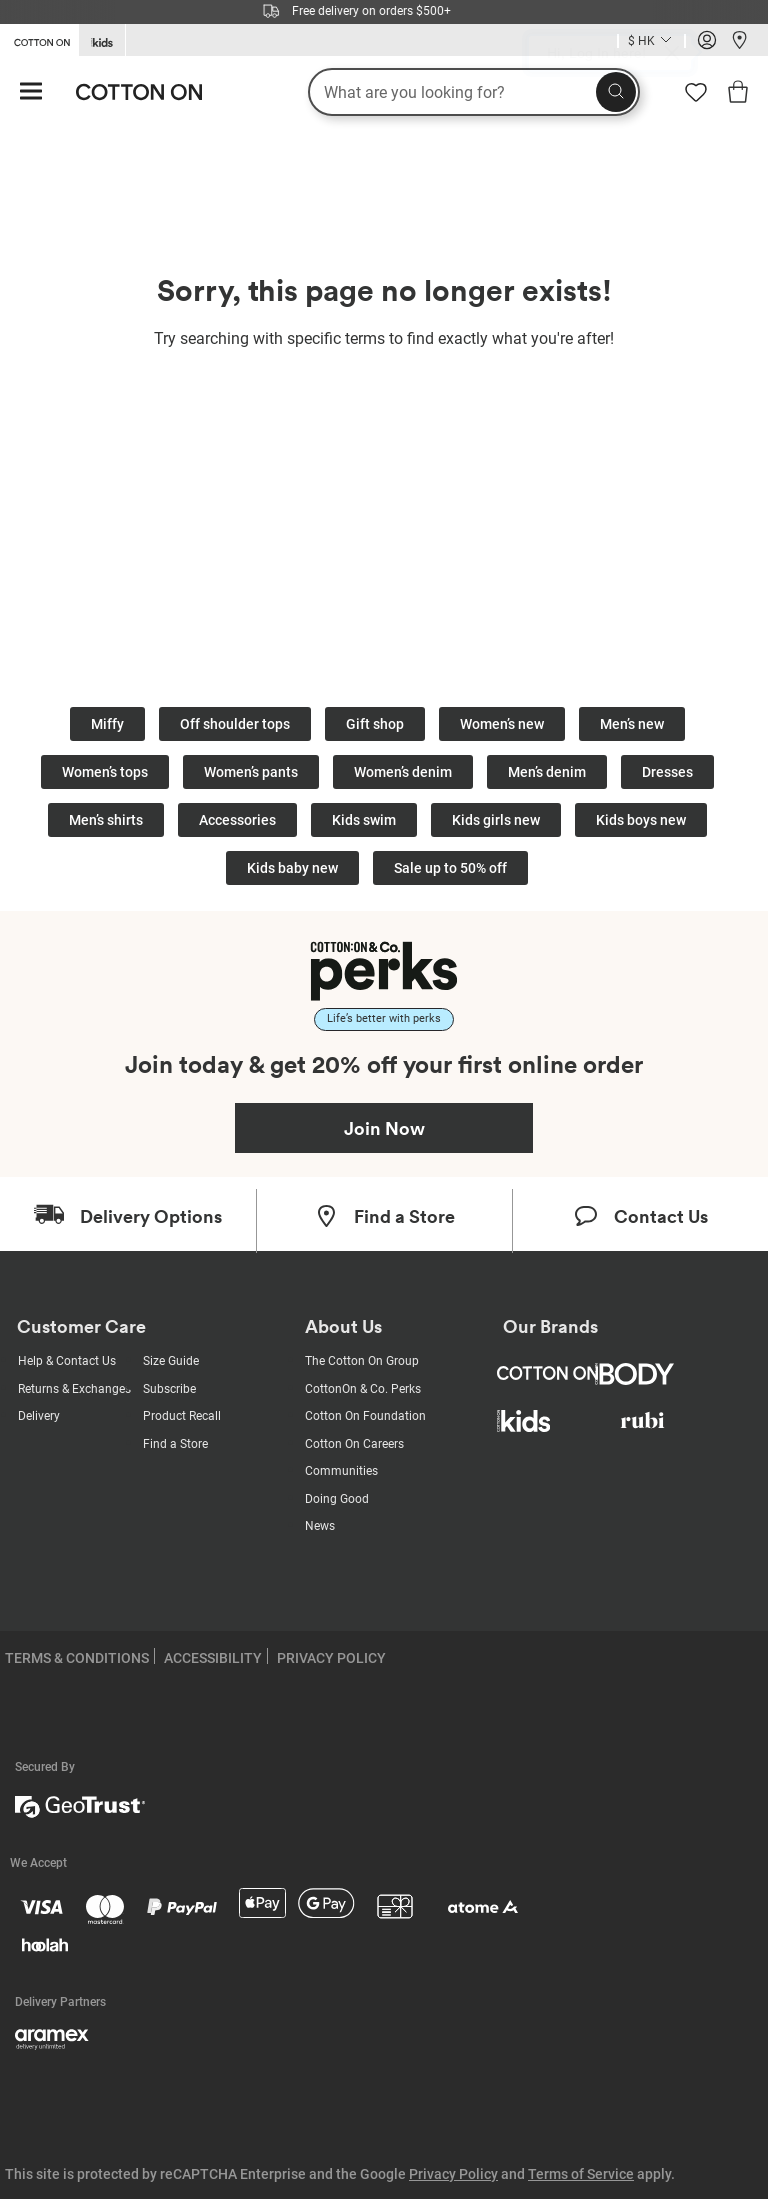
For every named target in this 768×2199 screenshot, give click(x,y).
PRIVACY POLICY (331, 1658)
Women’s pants (251, 772)
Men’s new (632, 724)
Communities (341, 1471)
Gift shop (375, 724)
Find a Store (175, 1444)
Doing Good (337, 1499)
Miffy (107, 724)
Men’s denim (547, 772)
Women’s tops (105, 772)
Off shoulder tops (235, 724)
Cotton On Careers (354, 1444)
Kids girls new (496, 820)
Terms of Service (581, 2174)
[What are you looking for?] (474, 92)
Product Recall (182, 1416)
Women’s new (502, 724)
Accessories (237, 820)
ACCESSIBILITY (213, 1658)
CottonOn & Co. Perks (363, 1389)
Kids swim (364, 820)
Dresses (667, 772)
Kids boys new (641, 820)
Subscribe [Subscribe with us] (169, 1389)
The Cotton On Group (362, 1361)
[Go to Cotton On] (39, 39)
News (320, 1526)
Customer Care (81, 1326)
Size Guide (171, 1361)
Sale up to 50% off (450, 868)
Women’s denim (403, 772)
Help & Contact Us (67, 1361)
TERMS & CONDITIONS (77, 1658)
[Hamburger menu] (31, 92)
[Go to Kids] (102, 40)
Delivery (39, 1416)
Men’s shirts (106, 820)
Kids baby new (292, 868)
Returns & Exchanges (74, 1389)
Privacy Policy (453, 2174)
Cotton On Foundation (365, 1416)
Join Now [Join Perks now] (384, 1128)
